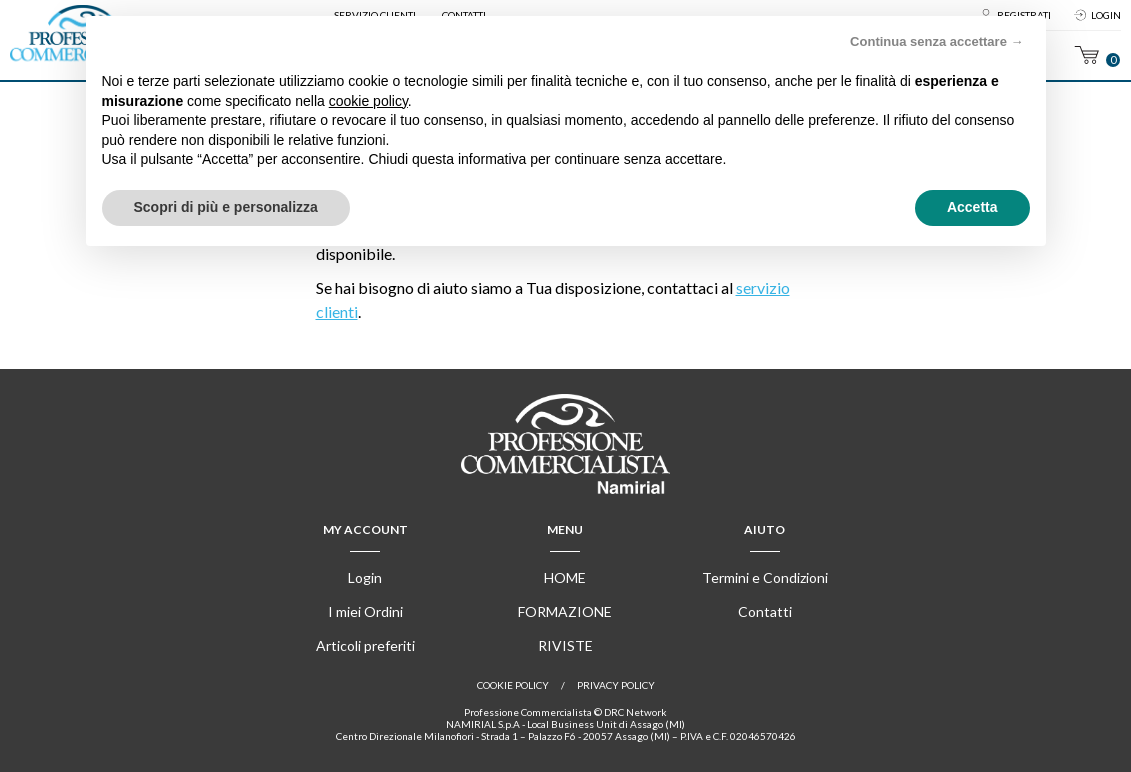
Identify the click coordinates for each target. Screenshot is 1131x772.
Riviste (565, 645)
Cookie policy (513, 685)
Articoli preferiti (365, 645)
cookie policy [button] (368, 101)
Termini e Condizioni (765, 577)
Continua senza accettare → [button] (936, 41)
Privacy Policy (616, 685)
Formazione (565, 611)
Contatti (765, 611)
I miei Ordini (365, 611)
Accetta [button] (972, 207)
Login (1106, 15)
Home (565, 577)
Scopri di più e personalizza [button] (226, 207)
